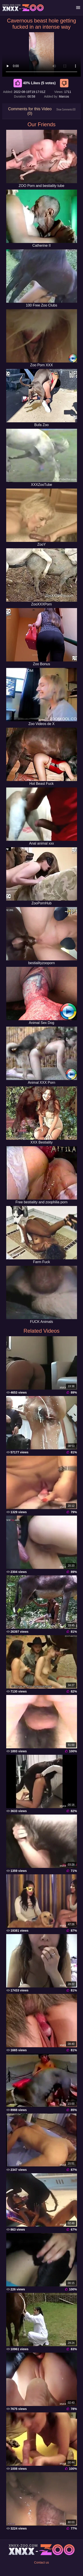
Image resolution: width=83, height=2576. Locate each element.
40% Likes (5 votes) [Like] (35, 83)
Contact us (41, 2562)
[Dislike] (64, 83)
